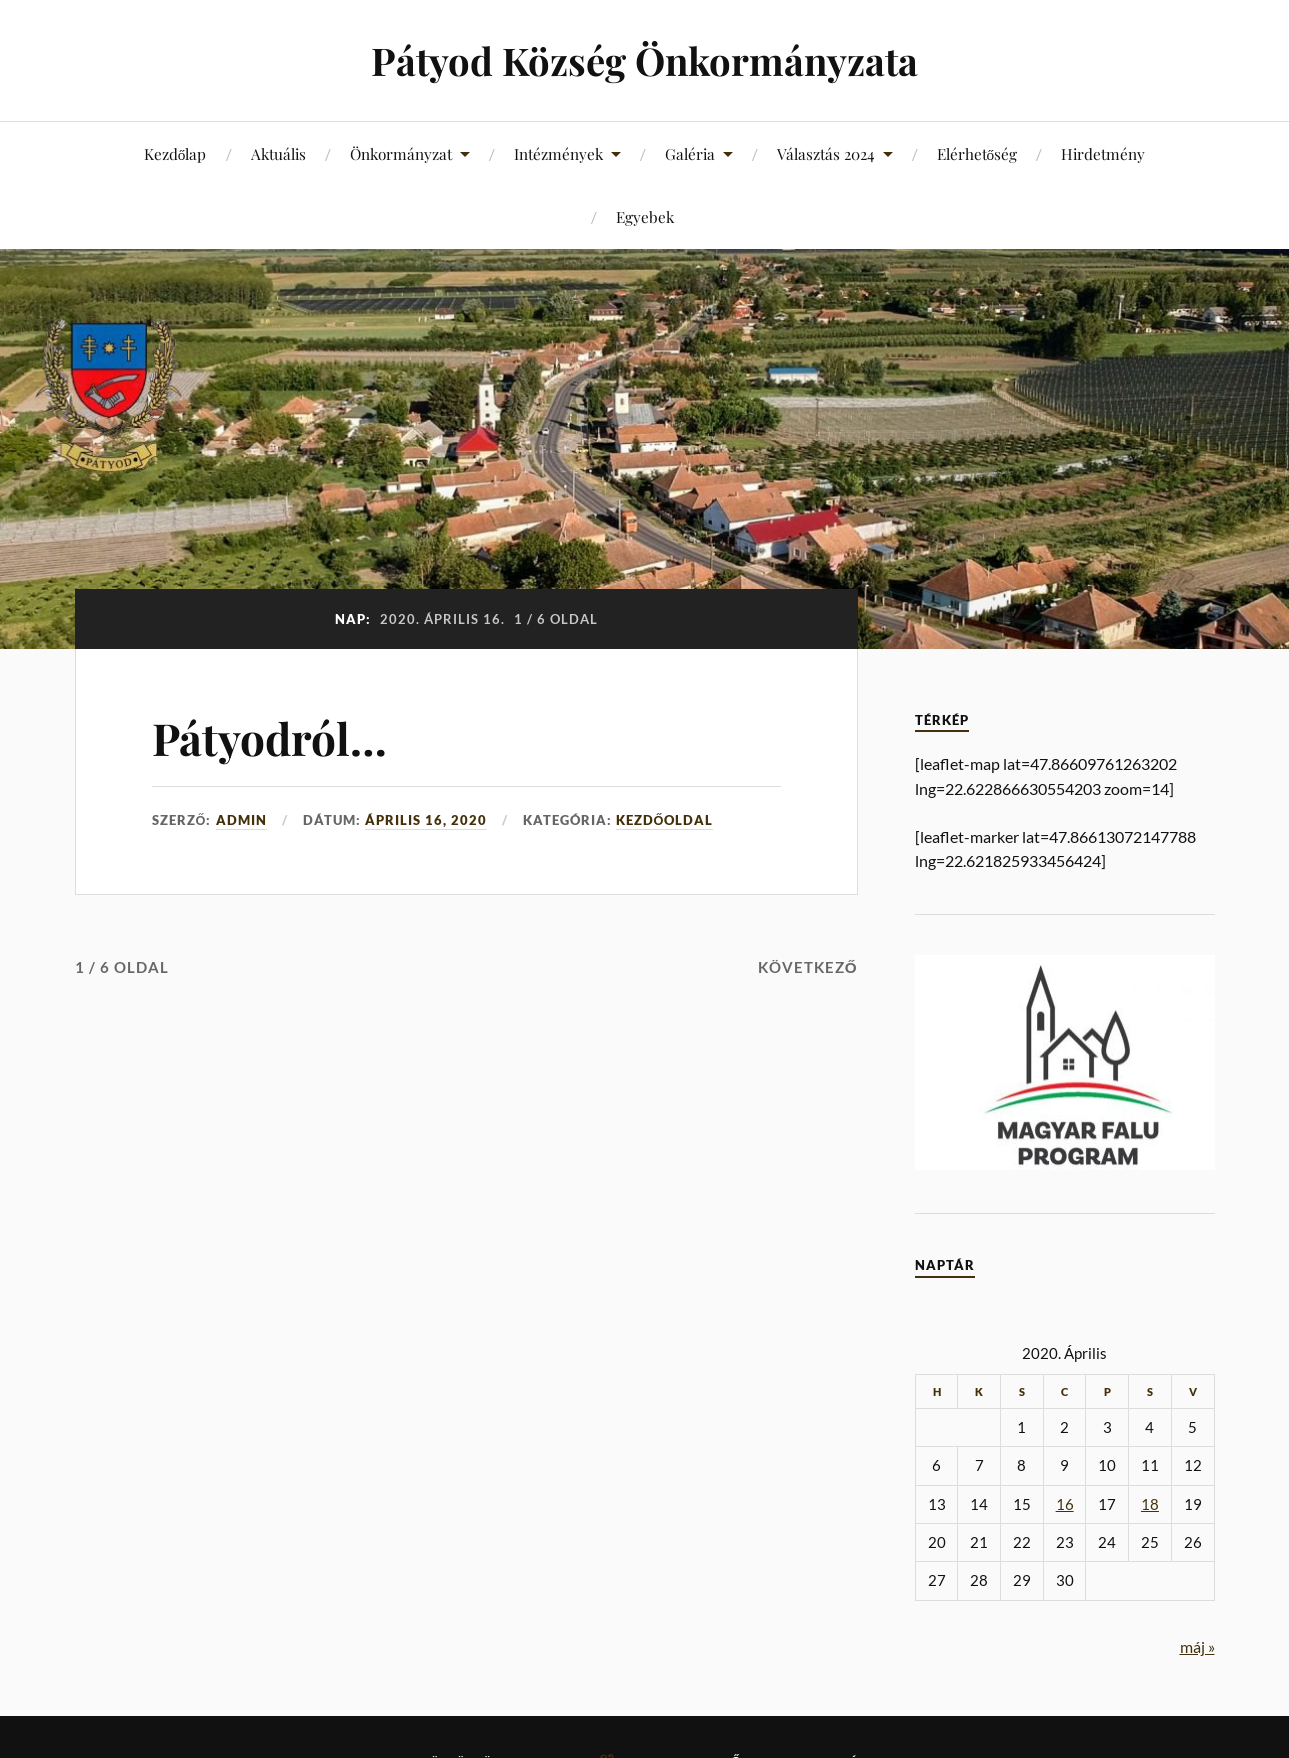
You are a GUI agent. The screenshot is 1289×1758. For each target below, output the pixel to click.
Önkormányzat (401, 153)
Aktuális (278, 153)
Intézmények (558, 153)
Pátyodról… (269, 737)
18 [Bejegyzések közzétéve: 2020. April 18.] (1150, 1504)
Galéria (690, 153)
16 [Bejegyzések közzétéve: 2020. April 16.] (1065, 1504)
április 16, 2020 (426, 820)
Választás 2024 (826, 153)
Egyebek (645, 216)
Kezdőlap (175, 153)
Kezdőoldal (665, 820)
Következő (808, 967)
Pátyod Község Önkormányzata (644, 60)
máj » (1197, 1646)
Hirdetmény (1103, 153)
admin (241, 820)
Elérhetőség (977, 153)
